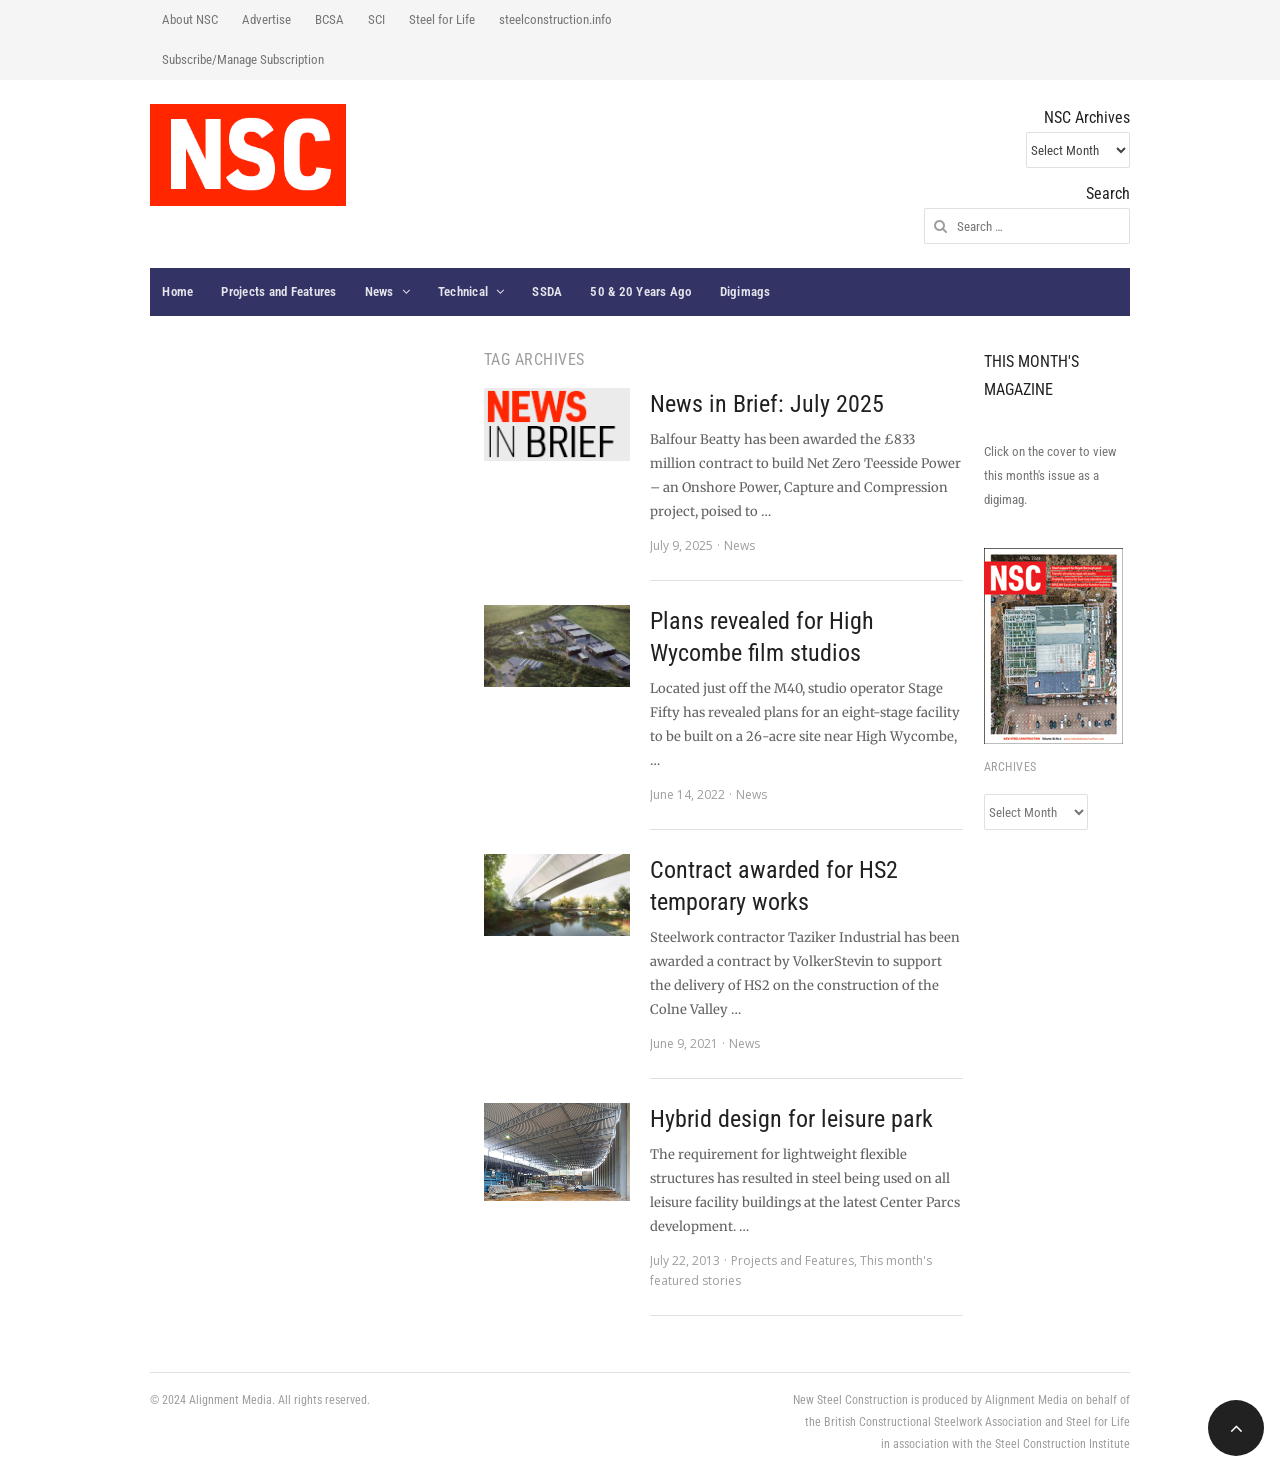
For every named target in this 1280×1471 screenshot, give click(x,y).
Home (177, 291)
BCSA (329, 19)
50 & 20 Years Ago (640, 291)
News (379, 291)
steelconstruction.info (555, 19)
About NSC (190, 19)
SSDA (547, 291)
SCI (376, 19)
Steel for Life (442, 19)
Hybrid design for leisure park (791, 1119)
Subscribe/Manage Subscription (243, 59)
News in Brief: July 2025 (767, 404)
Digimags (745, 291)
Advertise (266, 19)
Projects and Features (278, 291)
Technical (463, 291)
